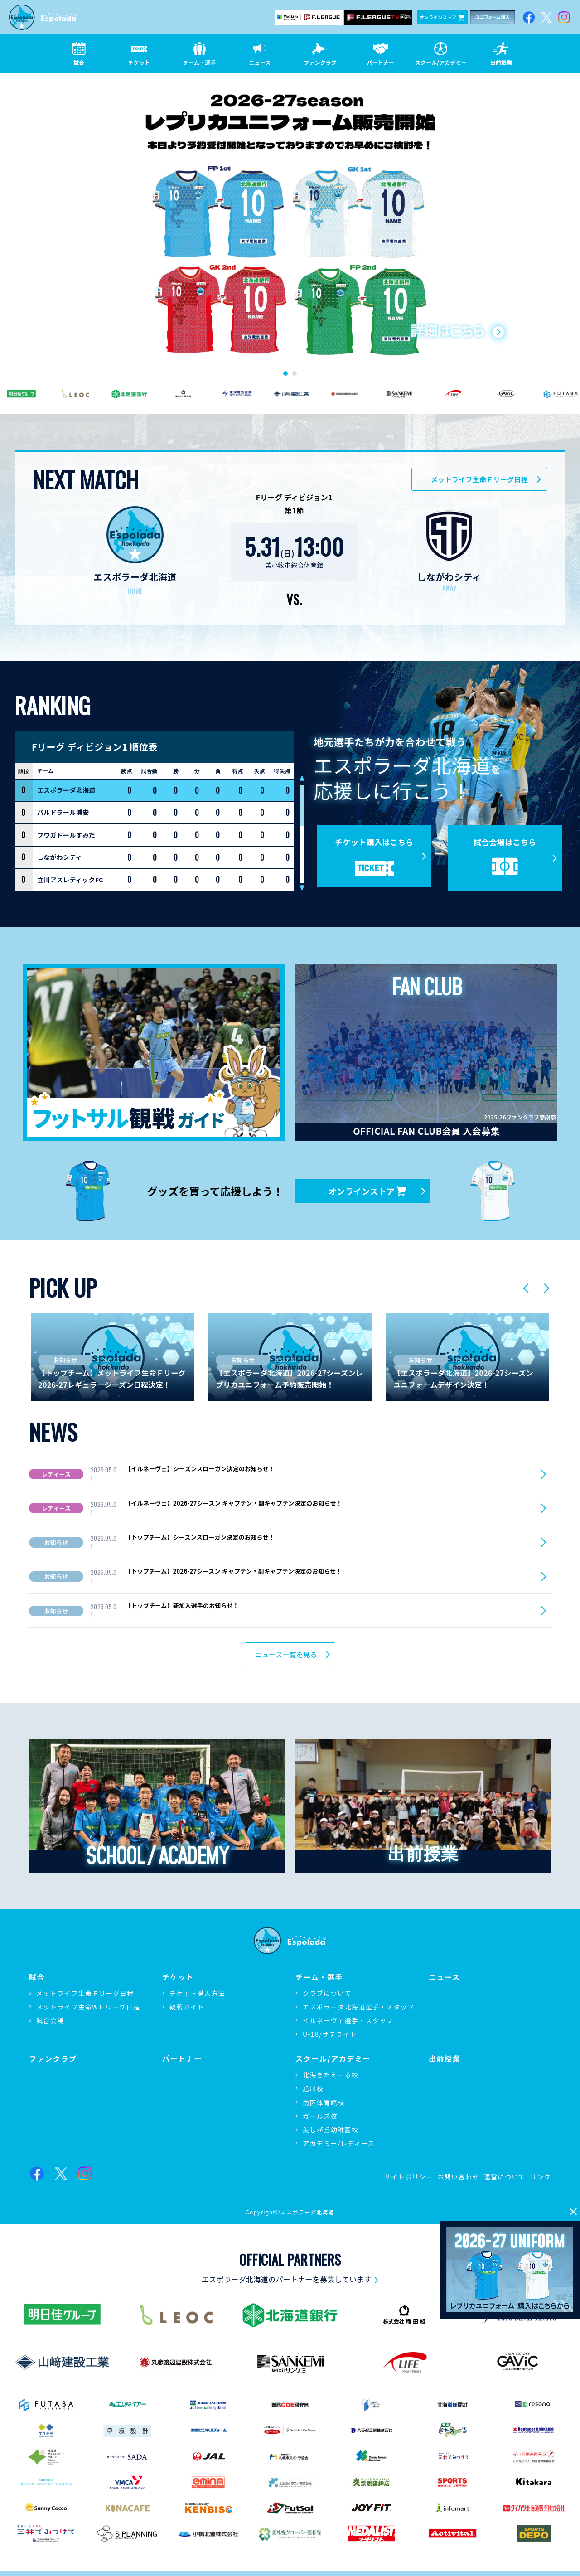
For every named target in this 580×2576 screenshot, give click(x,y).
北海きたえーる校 (330, 2075)
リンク (540, 2177)
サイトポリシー (408, 2177)
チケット (178, 1977)
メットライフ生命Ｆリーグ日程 (85, 1993)
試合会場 (50, 2020)
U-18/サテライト (330, 2034)
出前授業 (444, 2058)
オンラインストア (442, 17)
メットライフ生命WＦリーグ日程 (88, 2007)
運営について (505, 2177)
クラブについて (327, 1993)
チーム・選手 (319, 1977)
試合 (37, 1977)
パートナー (182, 2058)
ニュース (444, 1977)
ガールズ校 (320, 2116)
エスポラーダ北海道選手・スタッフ (358, 2007)
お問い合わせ (458, 2177)
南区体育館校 (323, 2102)
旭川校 (313, 2088)
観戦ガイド (186, 2007)
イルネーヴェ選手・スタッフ (348, 2020)
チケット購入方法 (197, 1993)
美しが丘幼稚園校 (330, 2130)
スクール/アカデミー (333, 2058)
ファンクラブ (53, 2058)
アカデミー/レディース (339, 2143)
